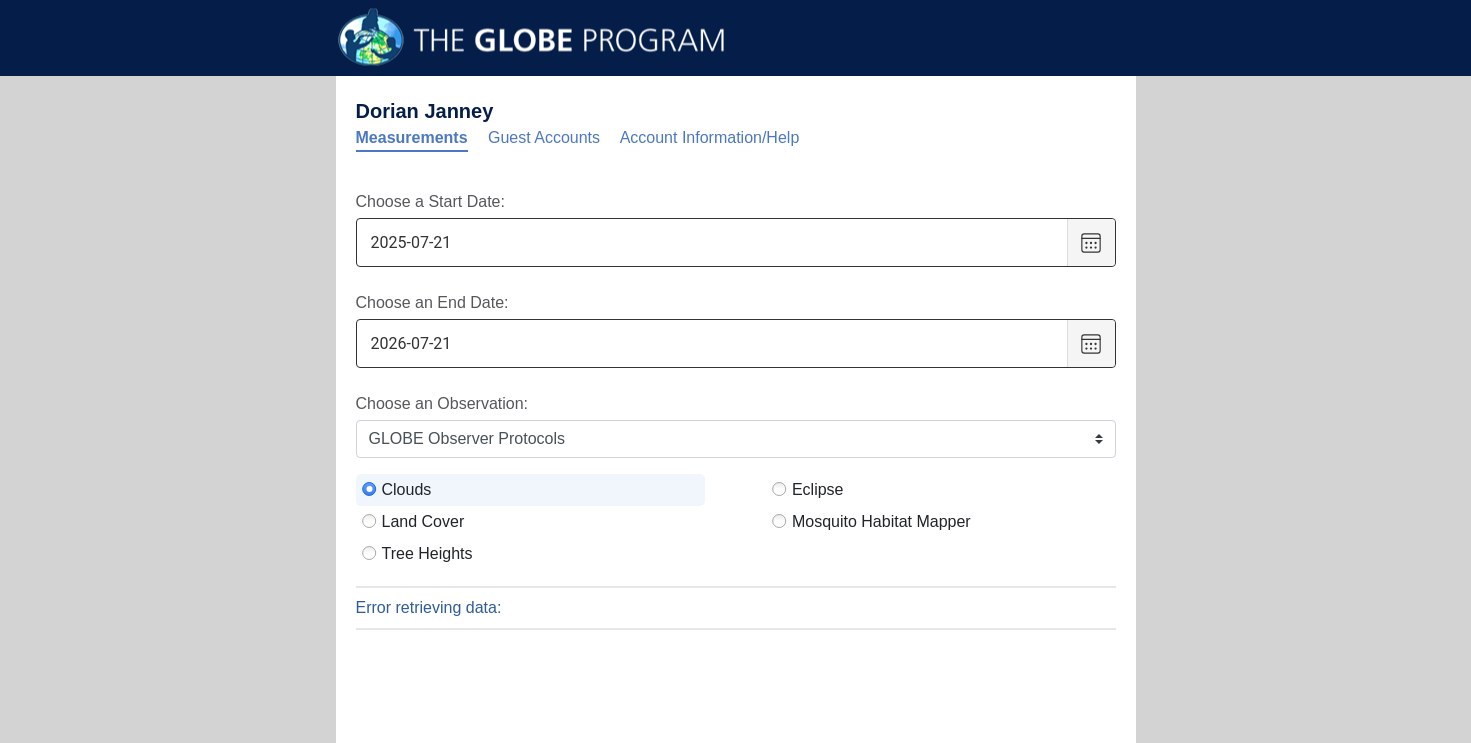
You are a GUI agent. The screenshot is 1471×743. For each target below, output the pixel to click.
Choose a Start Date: (430, 201)
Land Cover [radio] (423, 521)
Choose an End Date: (432, 302)
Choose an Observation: (442, 403)
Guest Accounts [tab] (544, 137)
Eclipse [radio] (818, 489)
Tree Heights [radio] (427, 553)
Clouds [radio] (407, 489)
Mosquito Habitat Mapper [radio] (881, 521)
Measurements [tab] (412, 137)
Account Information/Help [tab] (710, 137)
